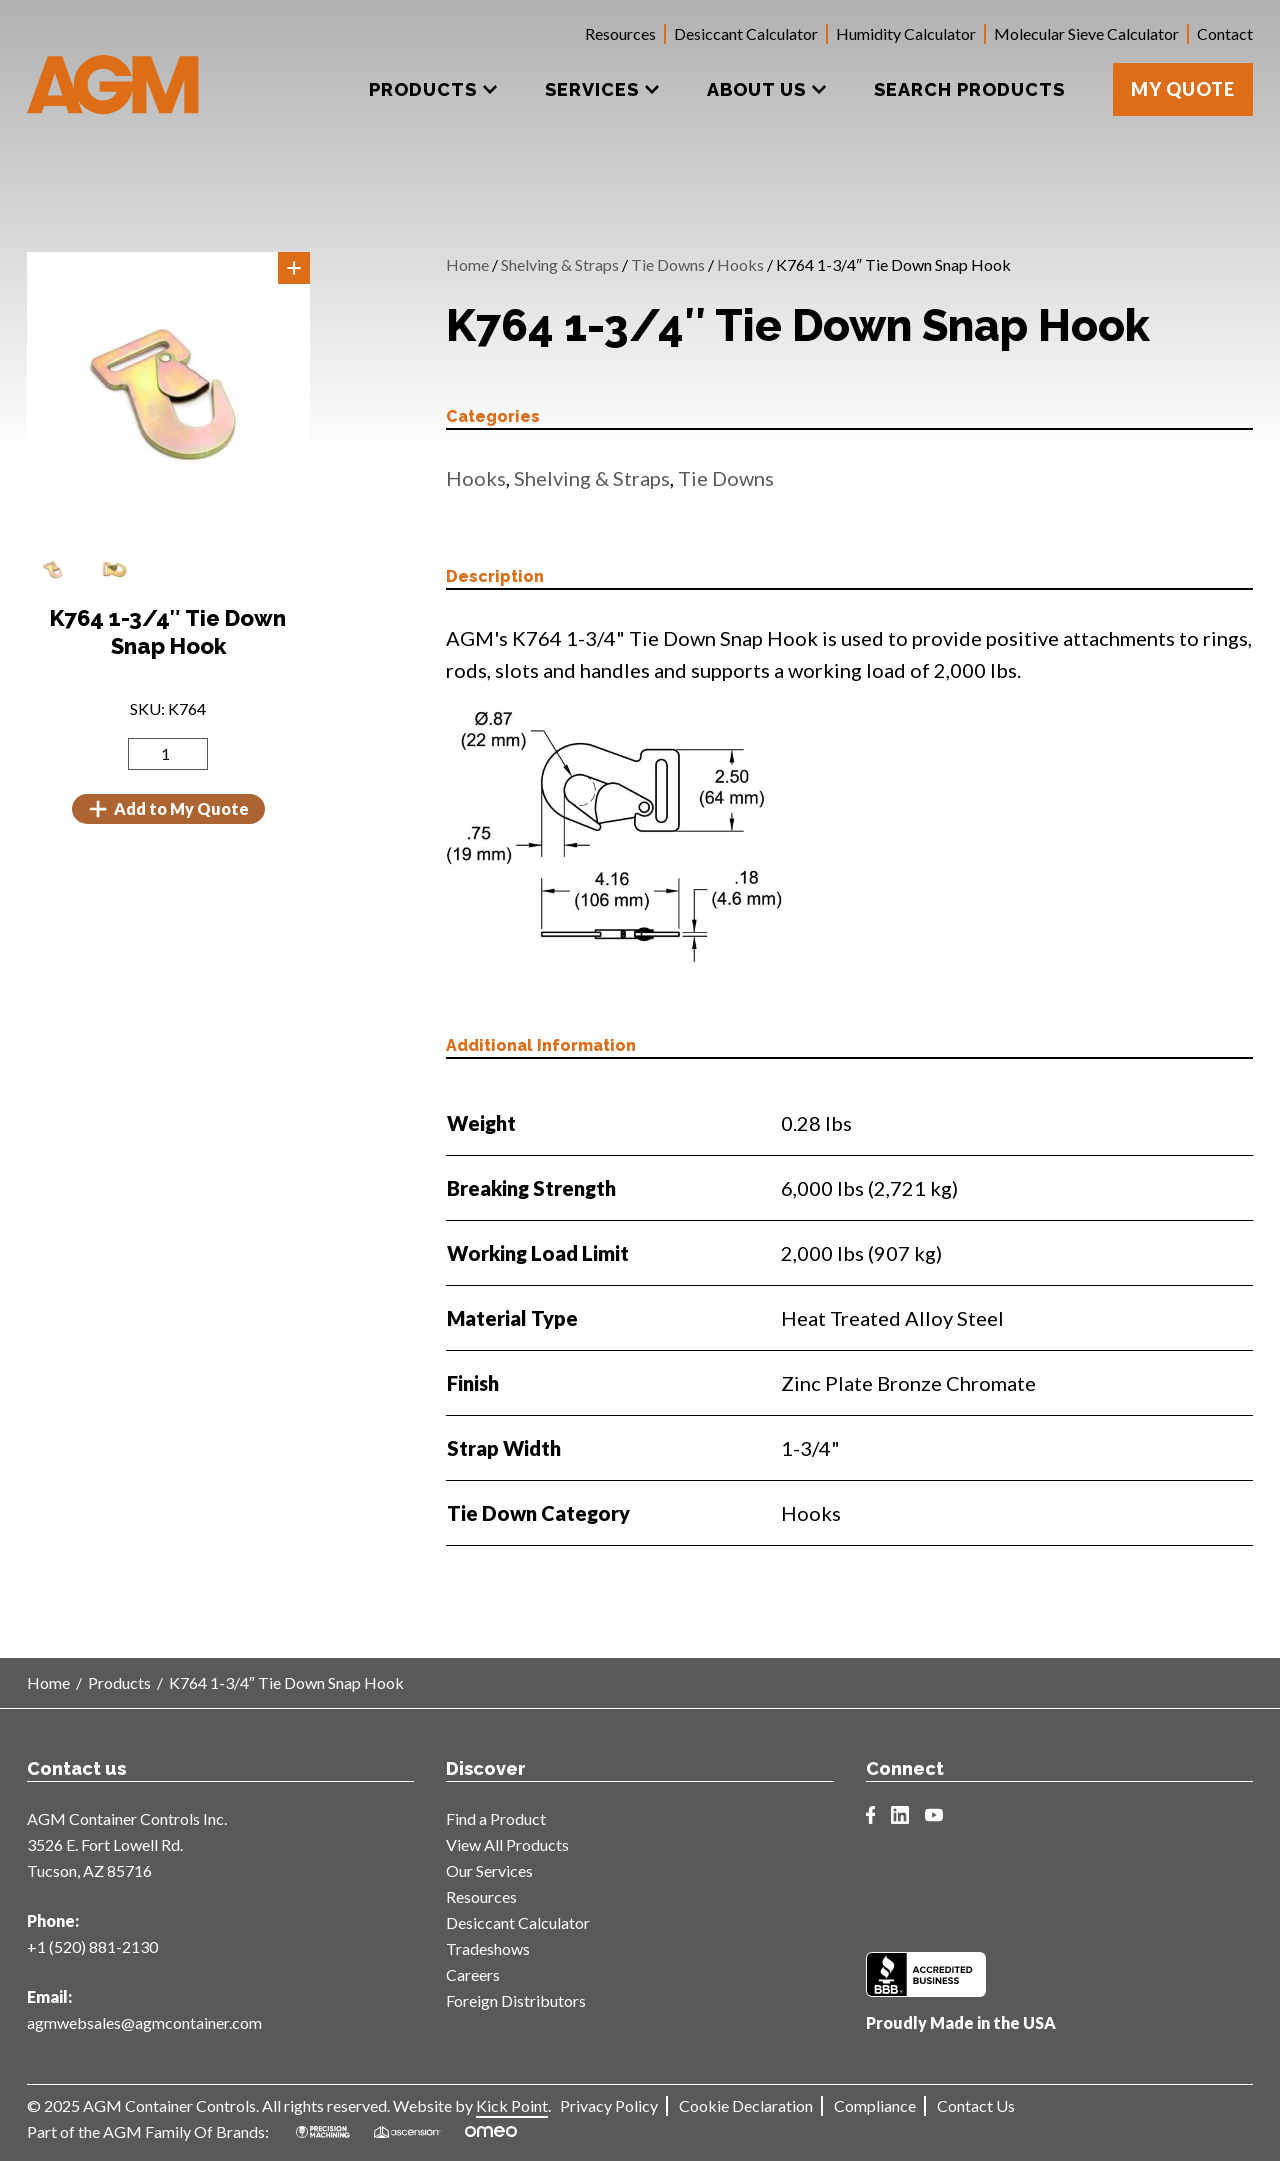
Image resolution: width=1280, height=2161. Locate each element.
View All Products (507, 1844)
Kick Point (512, 2105)
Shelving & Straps (560, 264)
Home (467, 264)
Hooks (740, 264)
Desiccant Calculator (746, 33)
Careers (473, 1974)
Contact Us (976, 2105)
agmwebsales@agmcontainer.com (144, 2022)
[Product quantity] (168, 754)
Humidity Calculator (906, 33)
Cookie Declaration (746, 2105)
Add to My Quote (168, 809)
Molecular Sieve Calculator (1086, 33)
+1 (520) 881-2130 (92, 1946)
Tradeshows (488, 1948)
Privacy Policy (609, 2105)
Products (119, 1682)
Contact (1225, 33)
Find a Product (496, 1818)
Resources (620, 33)
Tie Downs (668, 264)
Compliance (875, 2105)
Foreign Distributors (516, 2000)
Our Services (489, 1870)
